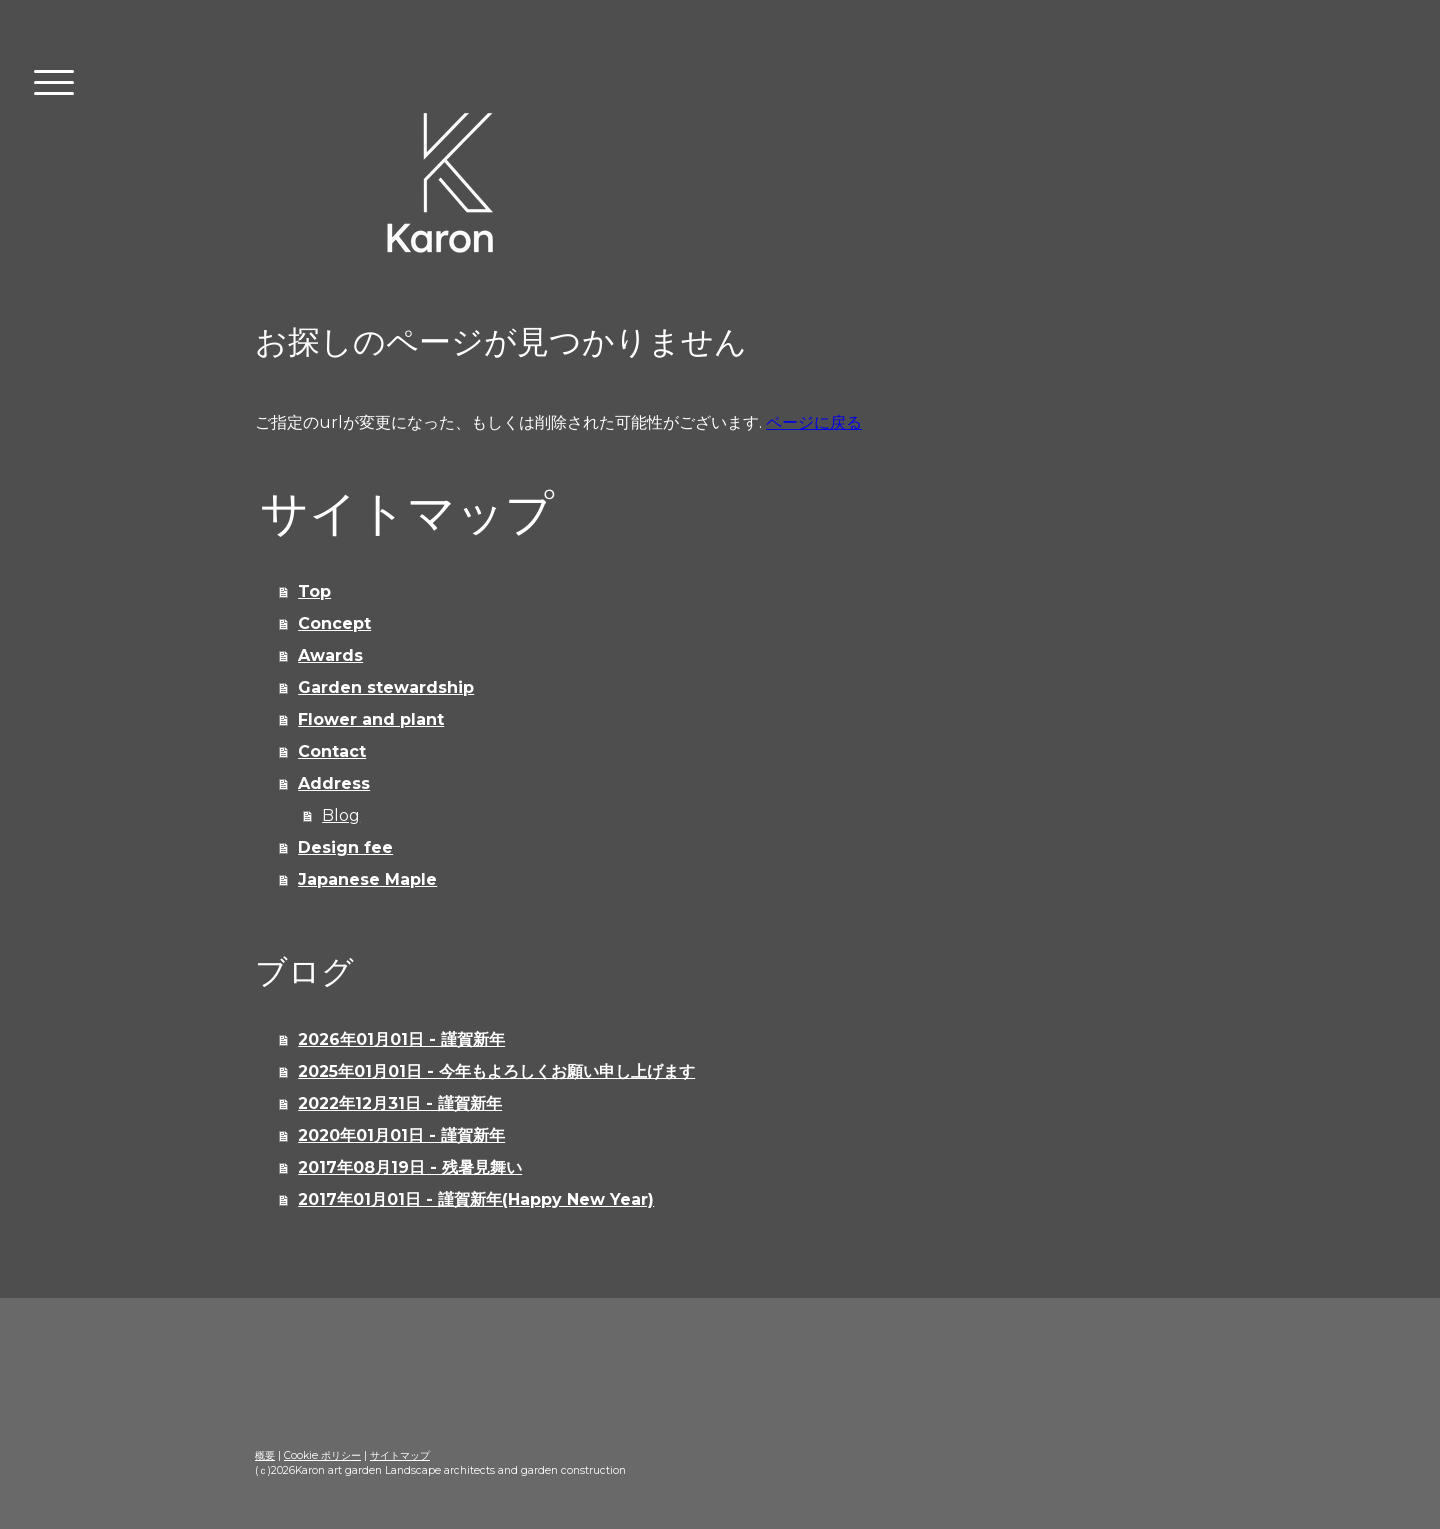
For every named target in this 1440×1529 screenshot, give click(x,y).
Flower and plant (371, 719)
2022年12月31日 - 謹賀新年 (400, 1103)
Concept (334, 623)
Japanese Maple (367, 879)
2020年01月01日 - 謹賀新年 (401, 1135)
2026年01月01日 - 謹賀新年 (401, 1039)
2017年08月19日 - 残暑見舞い (410, 1167)
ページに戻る (814, 422)
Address (334, 783)
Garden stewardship (386, 687)
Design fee (345, 847)
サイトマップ (400, 1455)
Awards (330, 655)
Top (314, 591)
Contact (332, 751)
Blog (341, 815)
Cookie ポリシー (322, 1455)
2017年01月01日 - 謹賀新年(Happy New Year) (476, 1199)
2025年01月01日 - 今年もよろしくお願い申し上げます (496, 1071)
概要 (265, 1455)
